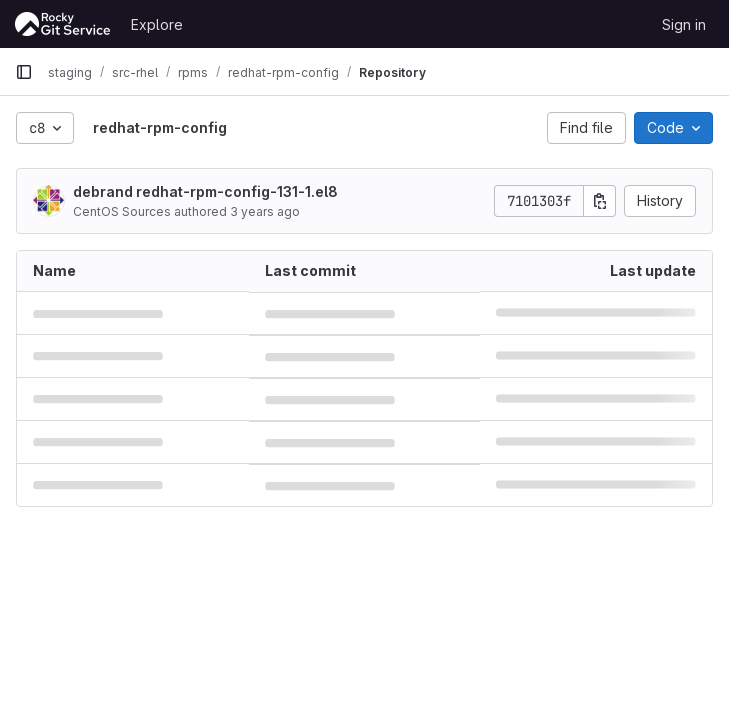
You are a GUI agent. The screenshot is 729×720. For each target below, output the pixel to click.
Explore (157, 24)
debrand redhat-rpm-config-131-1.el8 (205, 191)
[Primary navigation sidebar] (24, 72)
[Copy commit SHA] (600, 201)
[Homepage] (63, 24)
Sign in (684, 24)
